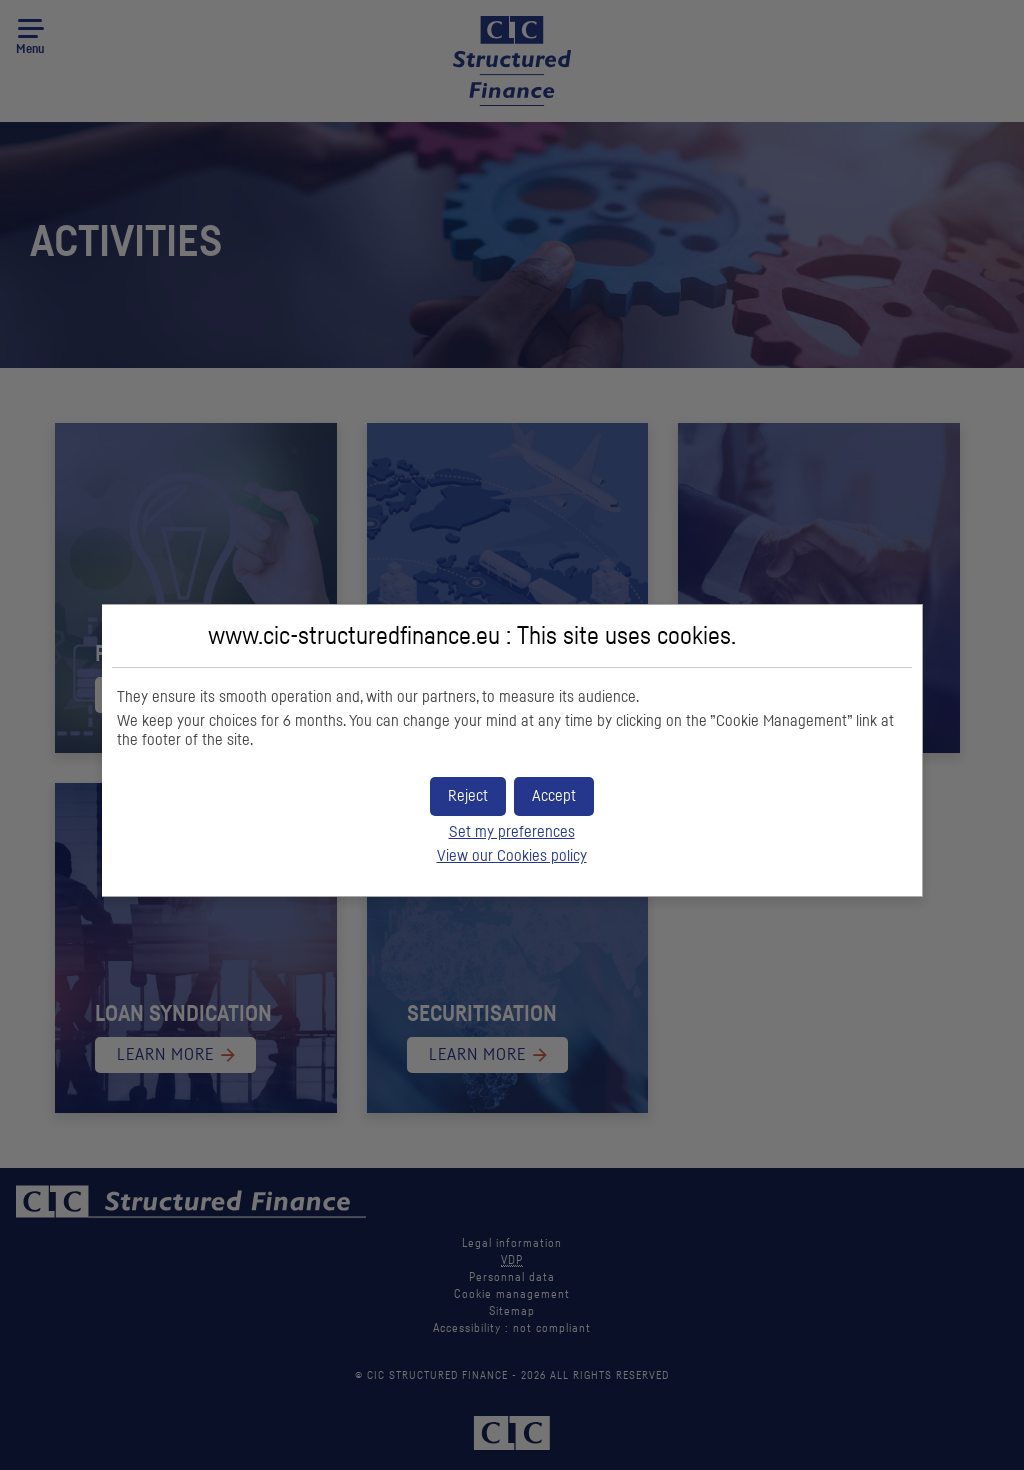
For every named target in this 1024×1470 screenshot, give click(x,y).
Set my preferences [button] (512, 832)
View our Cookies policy (512, 856)
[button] (554, 796)
